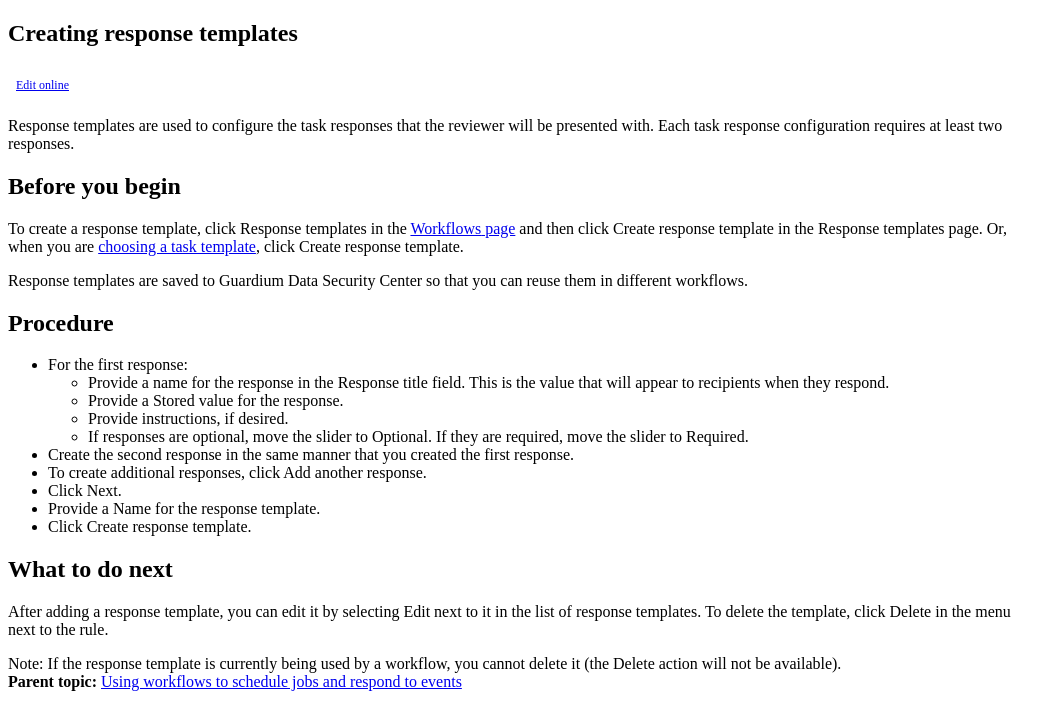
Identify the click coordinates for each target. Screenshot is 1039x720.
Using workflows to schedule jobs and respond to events (281, 681)
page (462, 228)
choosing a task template (177, 246)
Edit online (42, 85)
